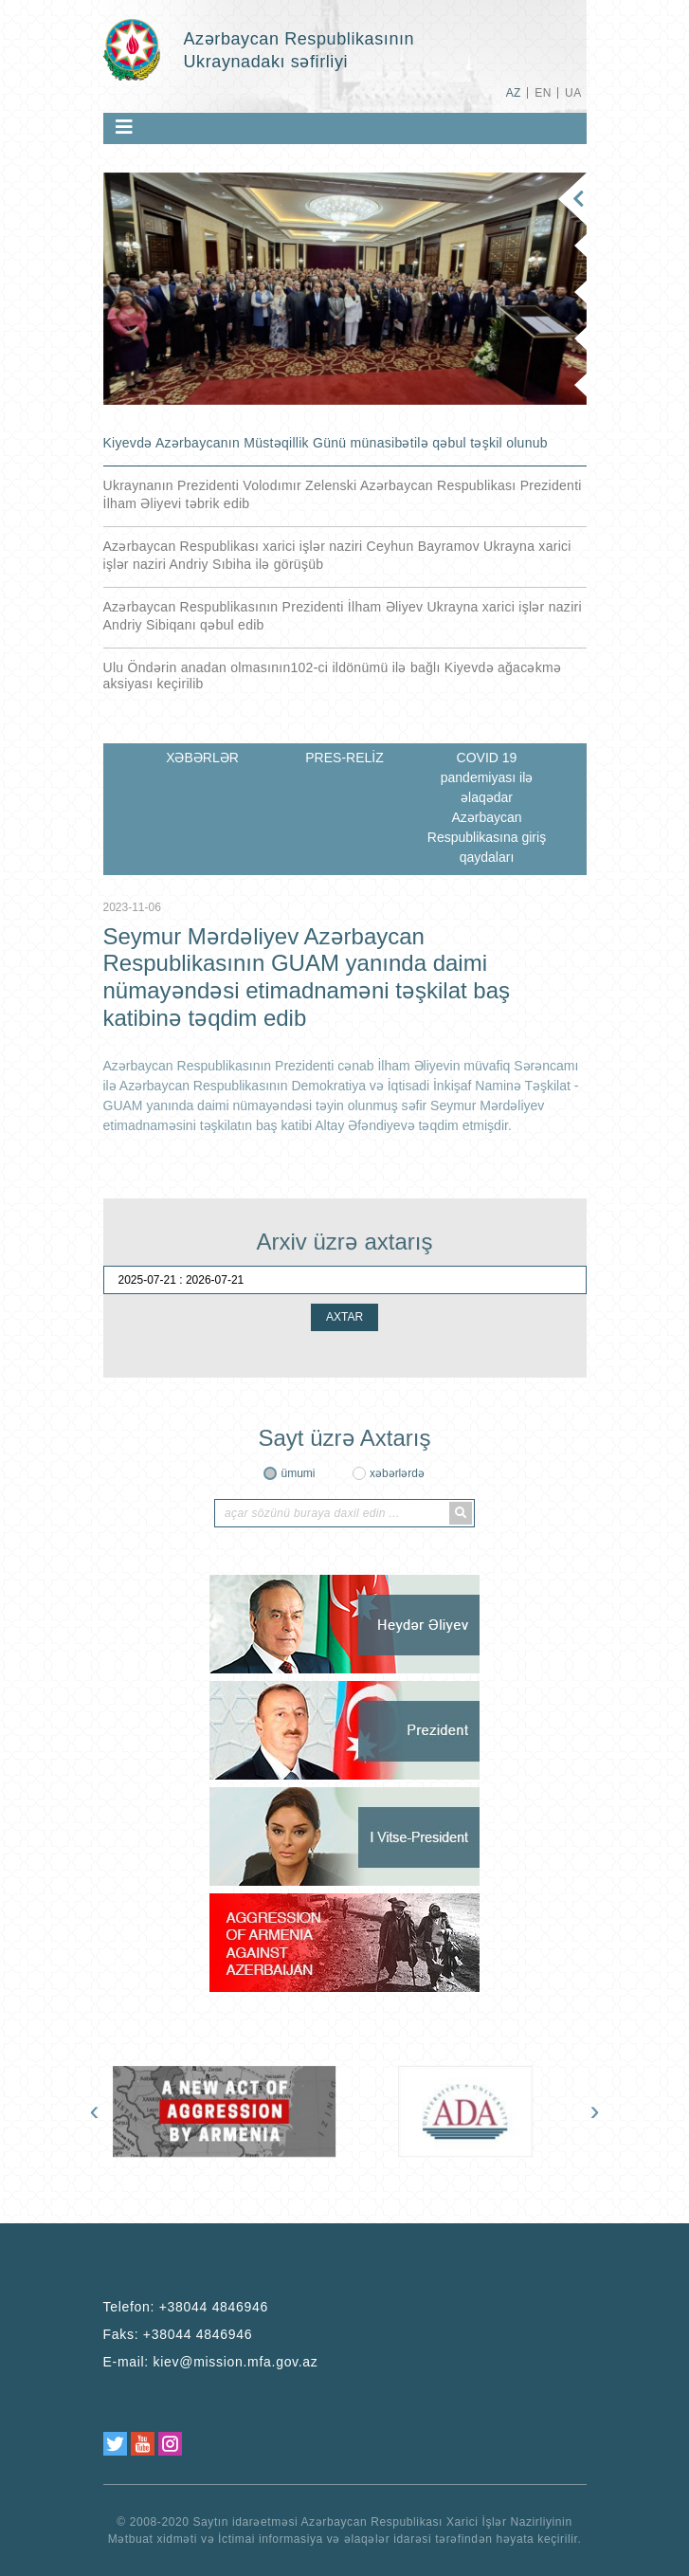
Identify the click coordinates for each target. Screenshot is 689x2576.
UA (573, 93)
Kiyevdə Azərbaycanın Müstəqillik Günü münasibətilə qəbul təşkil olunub (325, 442)
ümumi (298, 1473)
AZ (513, 93)
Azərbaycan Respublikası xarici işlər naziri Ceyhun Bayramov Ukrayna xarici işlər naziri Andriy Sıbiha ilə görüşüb (337, 555)
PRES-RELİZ (344, 757)
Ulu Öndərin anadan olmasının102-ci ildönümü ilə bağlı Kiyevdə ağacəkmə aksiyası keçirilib (332, 675)
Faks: (178, 2334)
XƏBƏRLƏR (202, 757)
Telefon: (186, 2306)
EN (543, 93)
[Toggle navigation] (124, 127)
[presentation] (94, 2110)
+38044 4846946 (213, 2306)
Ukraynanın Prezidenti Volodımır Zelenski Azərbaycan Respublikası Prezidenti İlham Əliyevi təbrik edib (342, 494)
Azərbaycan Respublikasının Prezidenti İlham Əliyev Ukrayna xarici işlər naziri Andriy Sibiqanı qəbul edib (342, 615)
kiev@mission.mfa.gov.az (236, 2361)
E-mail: (210, 2361)
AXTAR (344, 1317)
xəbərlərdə (397, 1473)
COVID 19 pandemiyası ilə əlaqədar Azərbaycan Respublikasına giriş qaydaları (486, 807)
